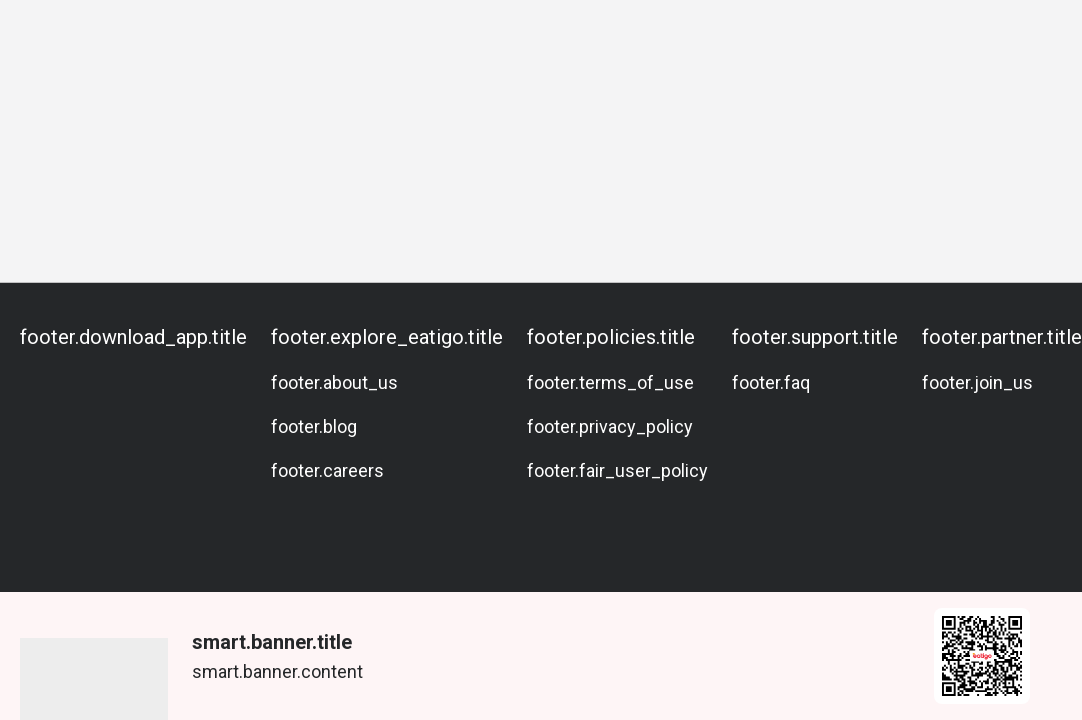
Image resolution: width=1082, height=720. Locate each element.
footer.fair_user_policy (617, 470)
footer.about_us (334, 382)
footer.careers (327, 470)
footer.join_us (977, 382)
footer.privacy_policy (610, 426)
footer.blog (314, 426)
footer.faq (771, 382)
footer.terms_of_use (610, 382)
